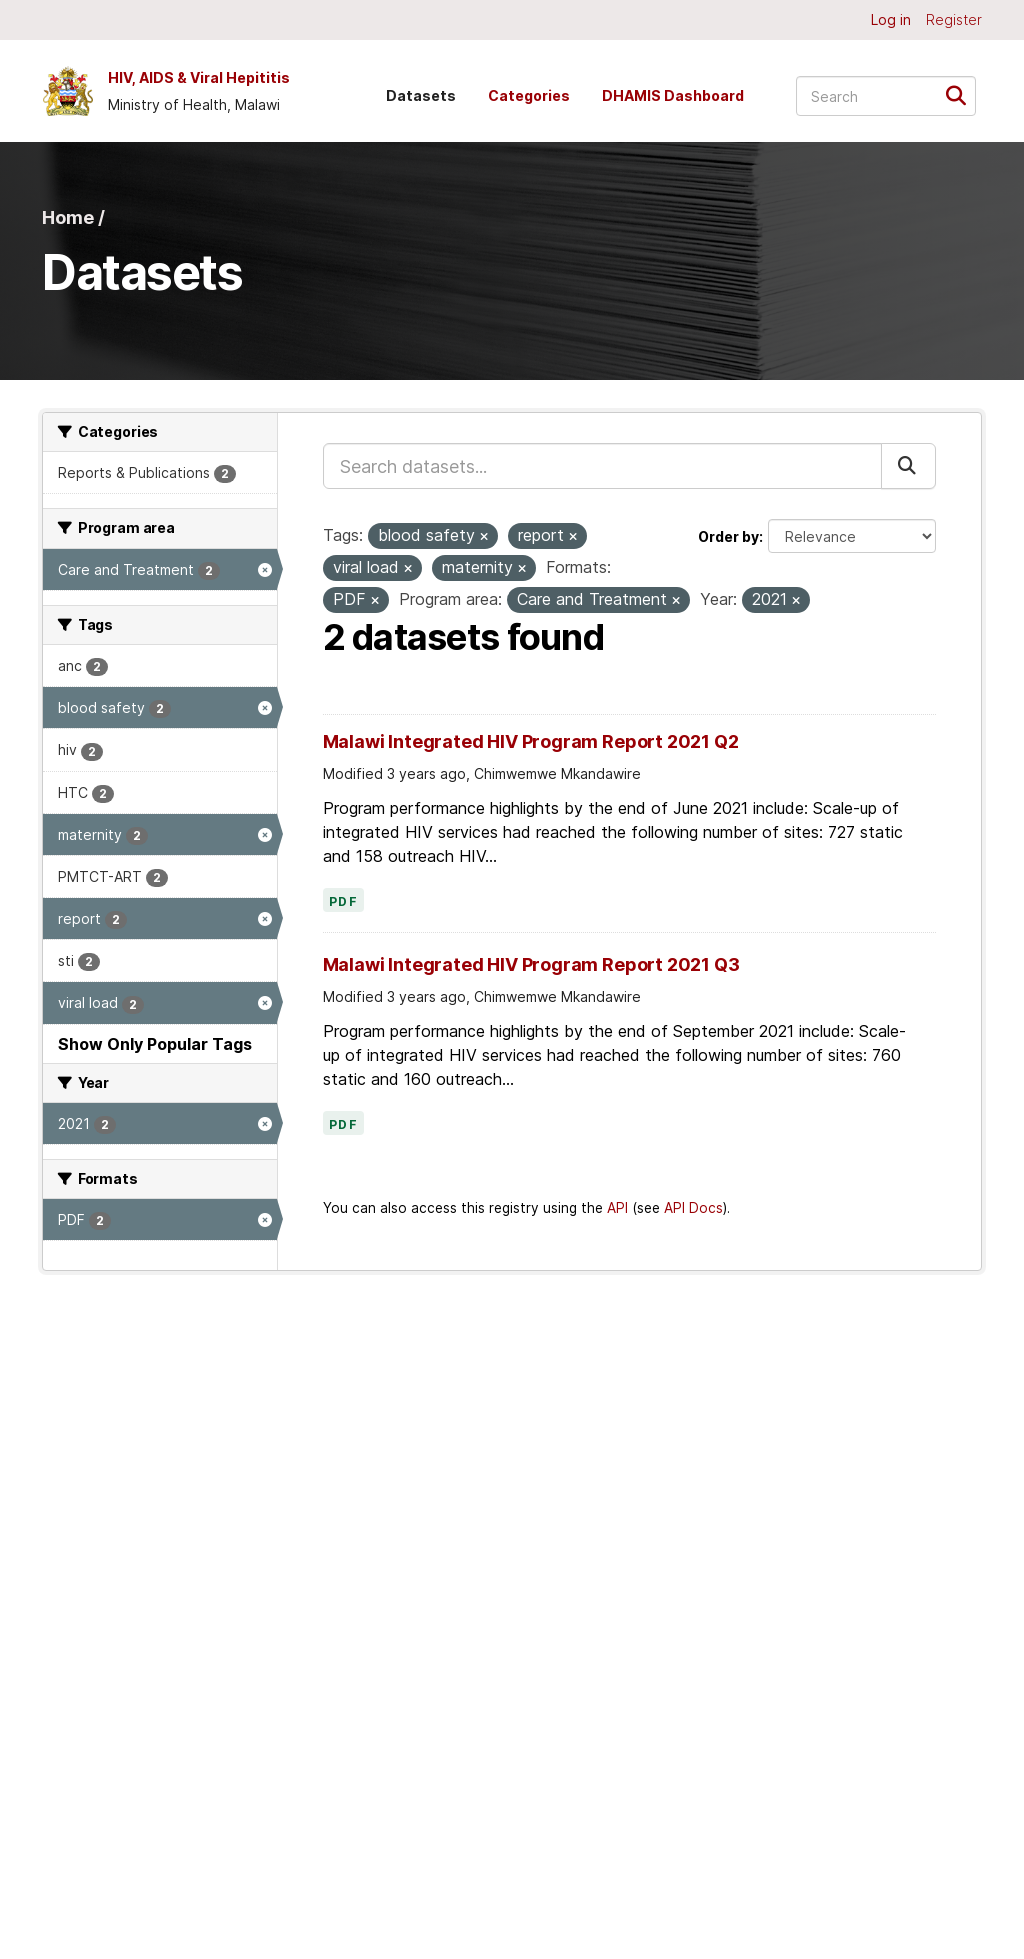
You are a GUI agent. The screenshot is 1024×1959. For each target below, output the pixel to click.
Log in (891, 19)
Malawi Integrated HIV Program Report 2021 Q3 (531, 964)
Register (954, 19)
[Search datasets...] (886, 96)
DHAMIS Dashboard (673, 95)
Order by (728, 536)
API (617, 1208)
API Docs (693, 1208)
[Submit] (962, 94)
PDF (344, 902)
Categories (529, 95)
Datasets (421, 95)
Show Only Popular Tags (155, 1044)
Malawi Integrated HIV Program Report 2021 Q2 (531, 741)
